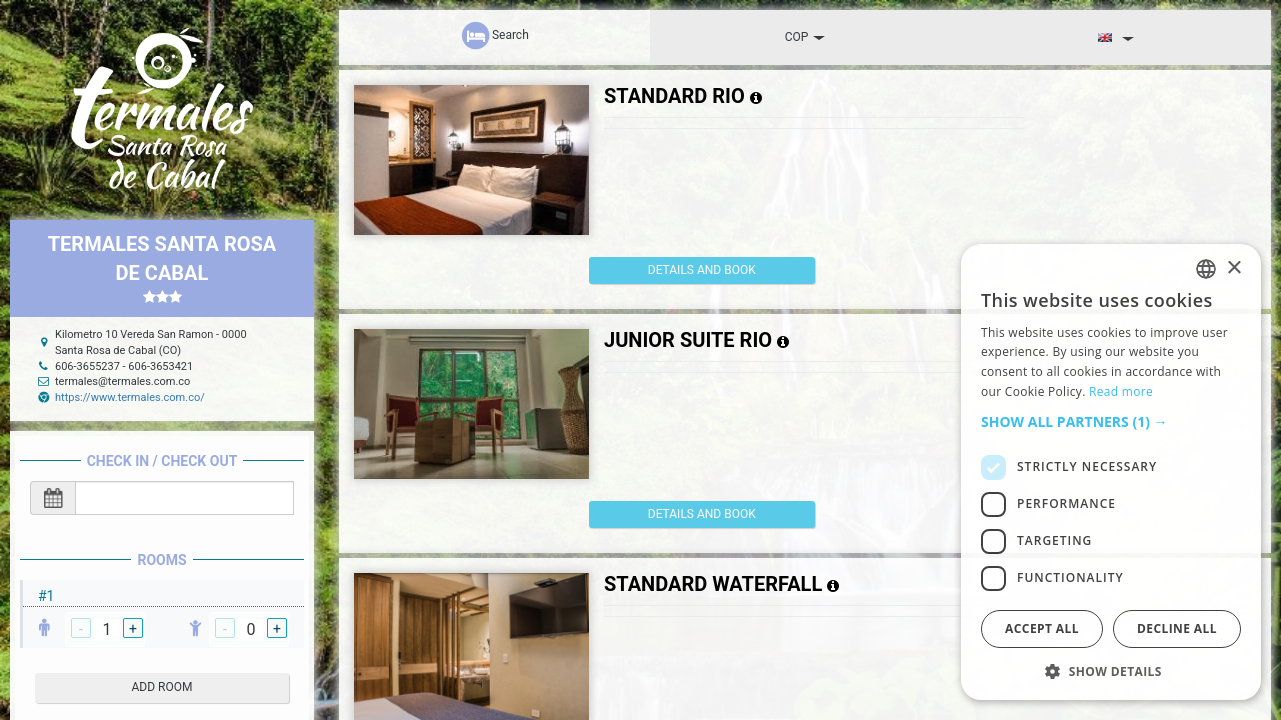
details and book (673, 270)
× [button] (1233, 268)
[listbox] (1206, 269)
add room (162, 687)
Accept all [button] (1042, 628)
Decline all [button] (1177, 628)
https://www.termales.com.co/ (130, 397)
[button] (1111, 422)
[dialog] (1111, 472)
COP (805, 37)
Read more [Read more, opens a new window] (1121, 391)
